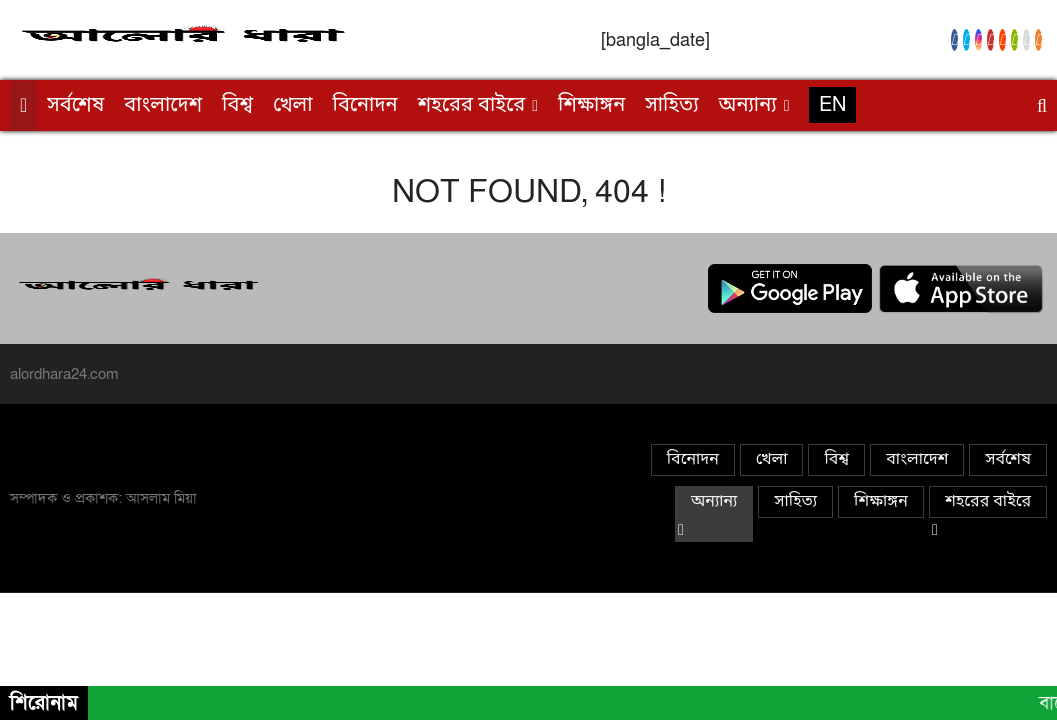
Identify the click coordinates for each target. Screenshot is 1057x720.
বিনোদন (365, 106)
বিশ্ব (237, 106)
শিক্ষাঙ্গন (591, 106)
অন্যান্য (748, 106)
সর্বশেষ (75, 106)
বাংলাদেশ (163, 106)
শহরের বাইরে (472, 106)
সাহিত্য (671, 106)
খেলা (293, 106)
